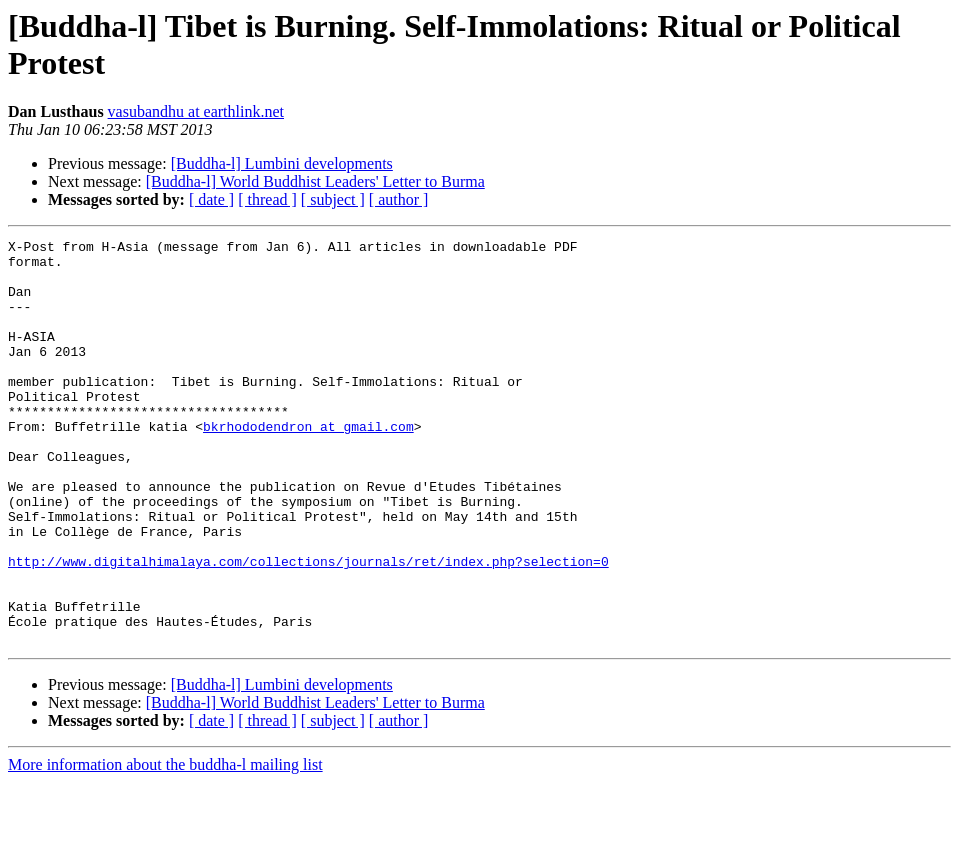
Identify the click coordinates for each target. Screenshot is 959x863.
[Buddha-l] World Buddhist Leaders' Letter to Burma (315, 181)
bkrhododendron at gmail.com (308, 465)
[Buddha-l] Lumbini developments (282, 163)
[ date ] (211, 199)
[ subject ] (333, 199)
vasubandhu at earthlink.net (196, 111)
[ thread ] (267, 199)
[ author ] (399, 199)
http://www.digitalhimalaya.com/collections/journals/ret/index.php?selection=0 (308, 627)
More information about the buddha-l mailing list (165, 845)
